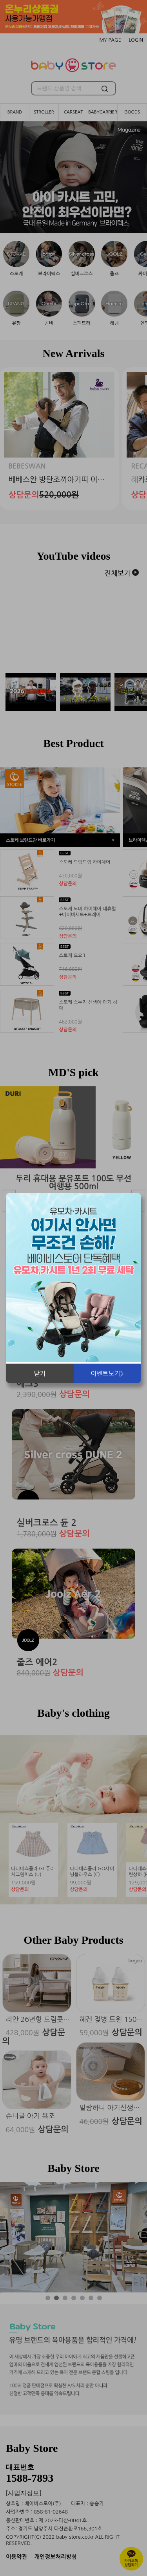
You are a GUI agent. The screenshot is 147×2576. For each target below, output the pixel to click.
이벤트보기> (107, 1373)
